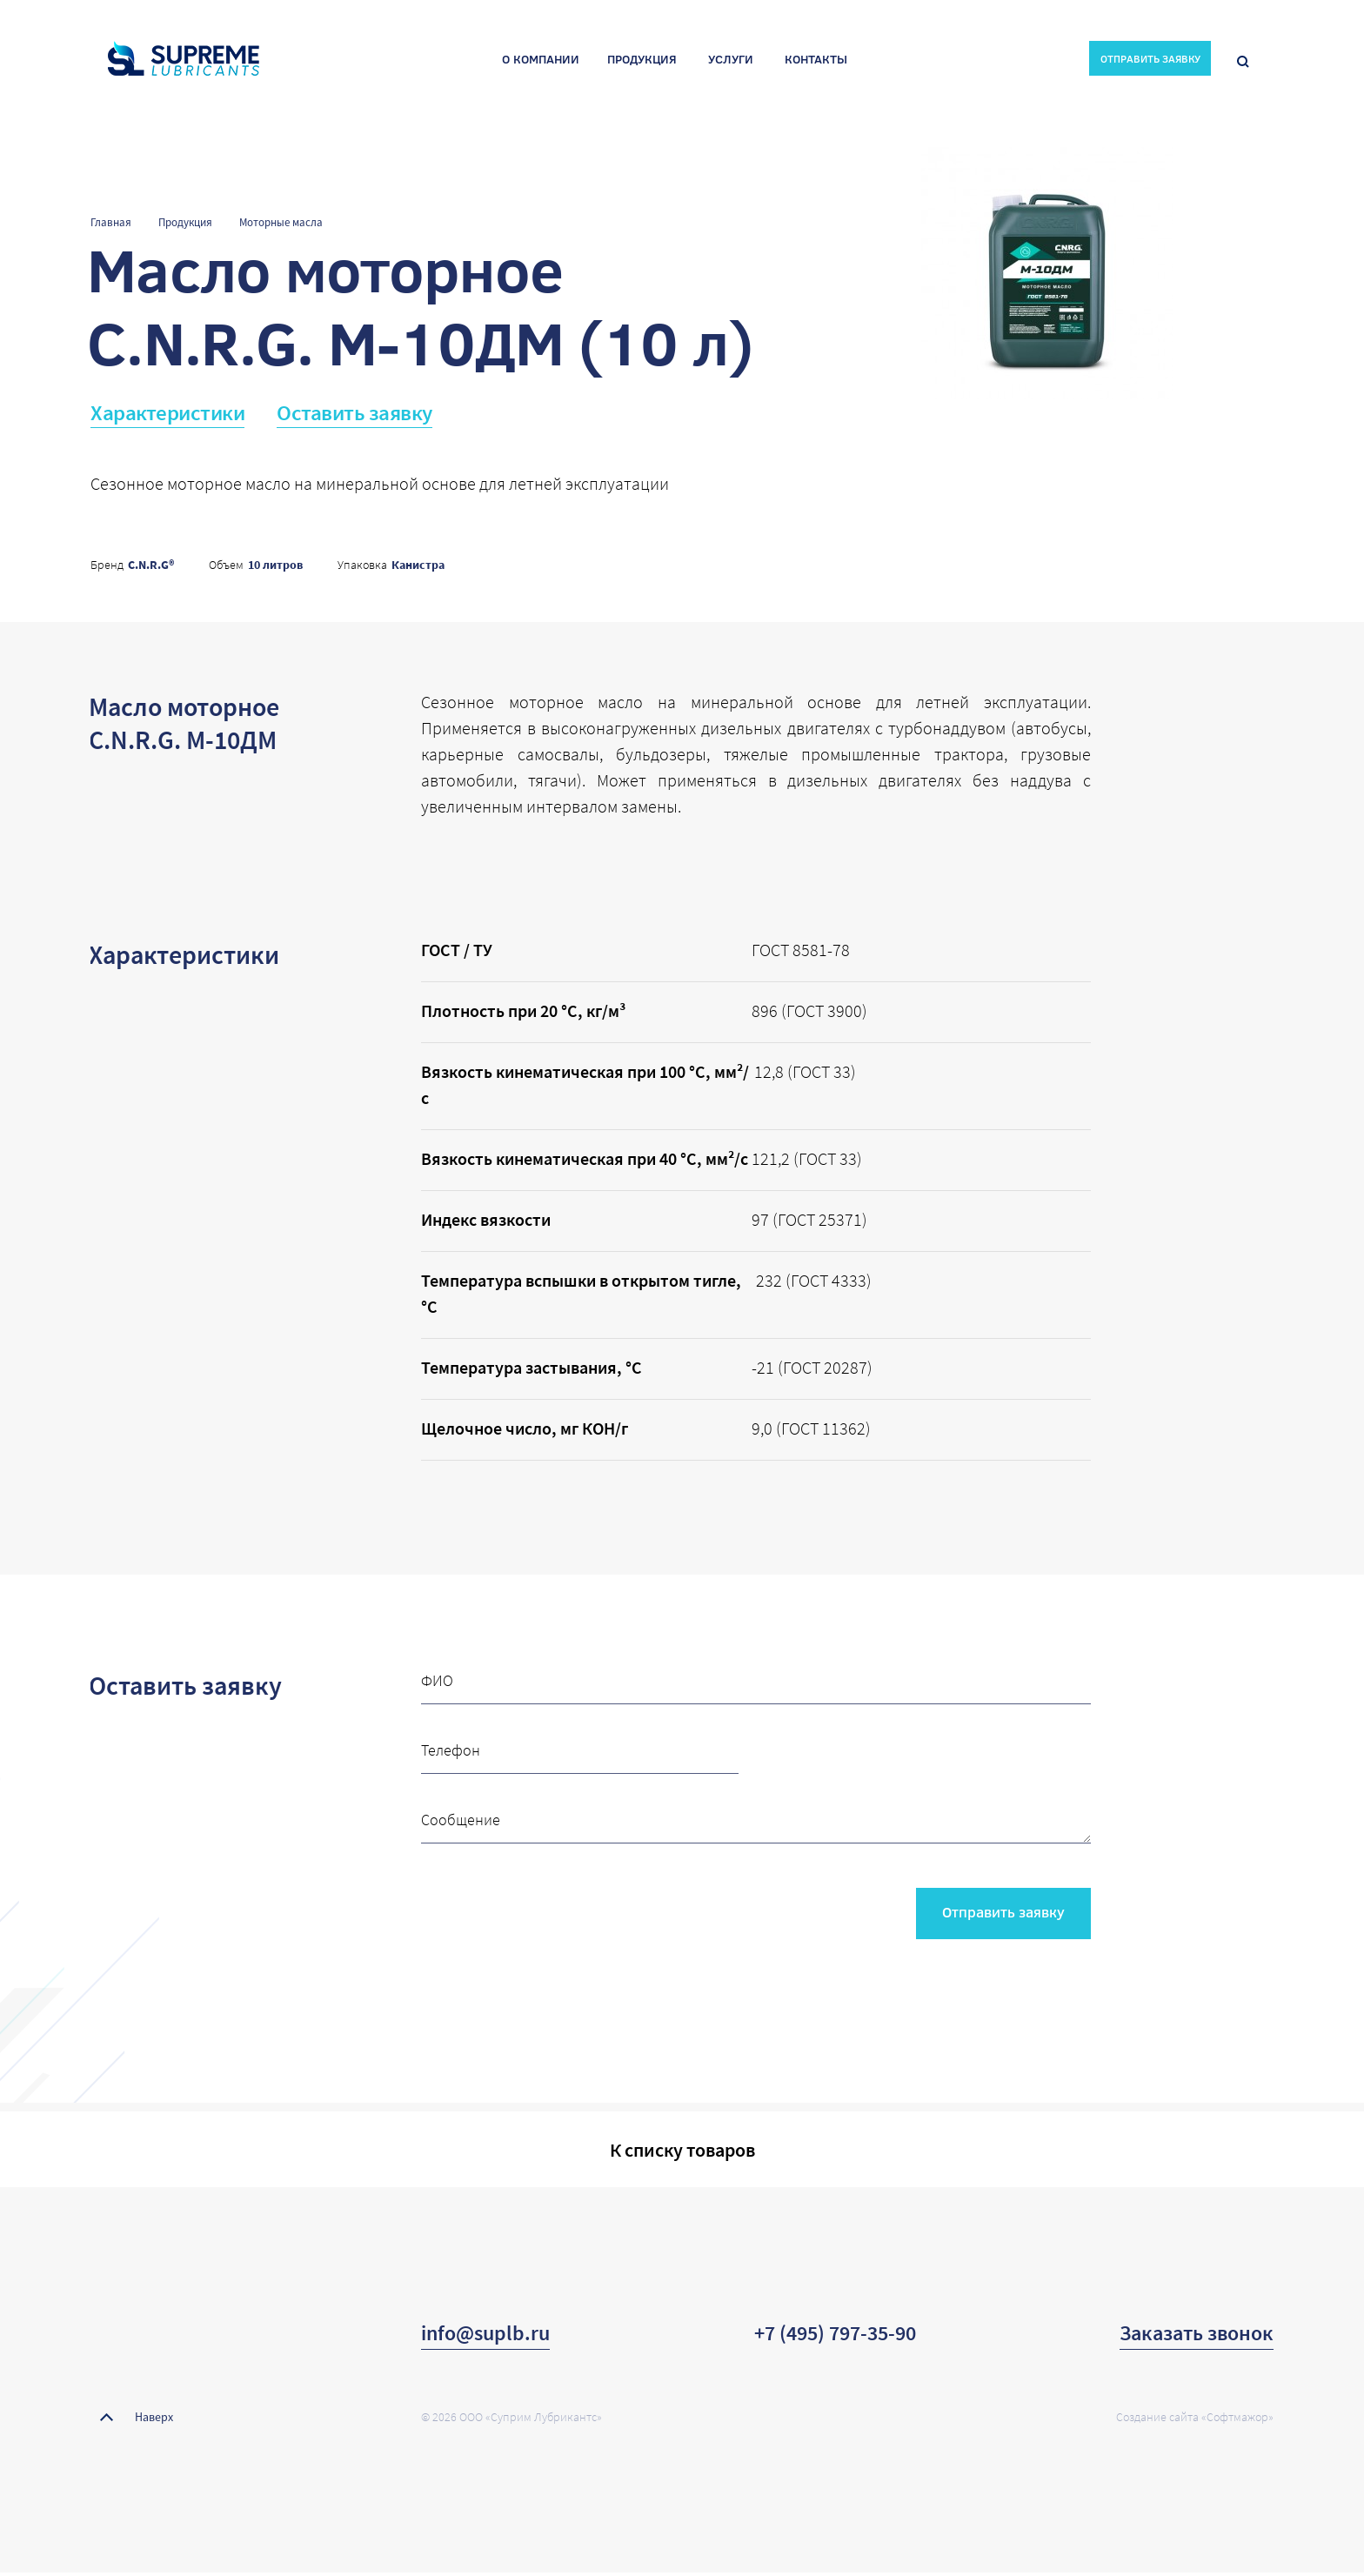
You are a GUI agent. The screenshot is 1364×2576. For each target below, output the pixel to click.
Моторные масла (281, 222)
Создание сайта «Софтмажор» (1195, 2420)
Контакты (816, 61)
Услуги (730, 61)
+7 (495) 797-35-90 (835, 2336)
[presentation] (553, 1908)
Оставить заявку (354, 412)
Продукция (642, 61)
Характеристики (167, 412)
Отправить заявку (999, 1913)
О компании (540, 61)
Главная (110, 222)
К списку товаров (682, 2151)
